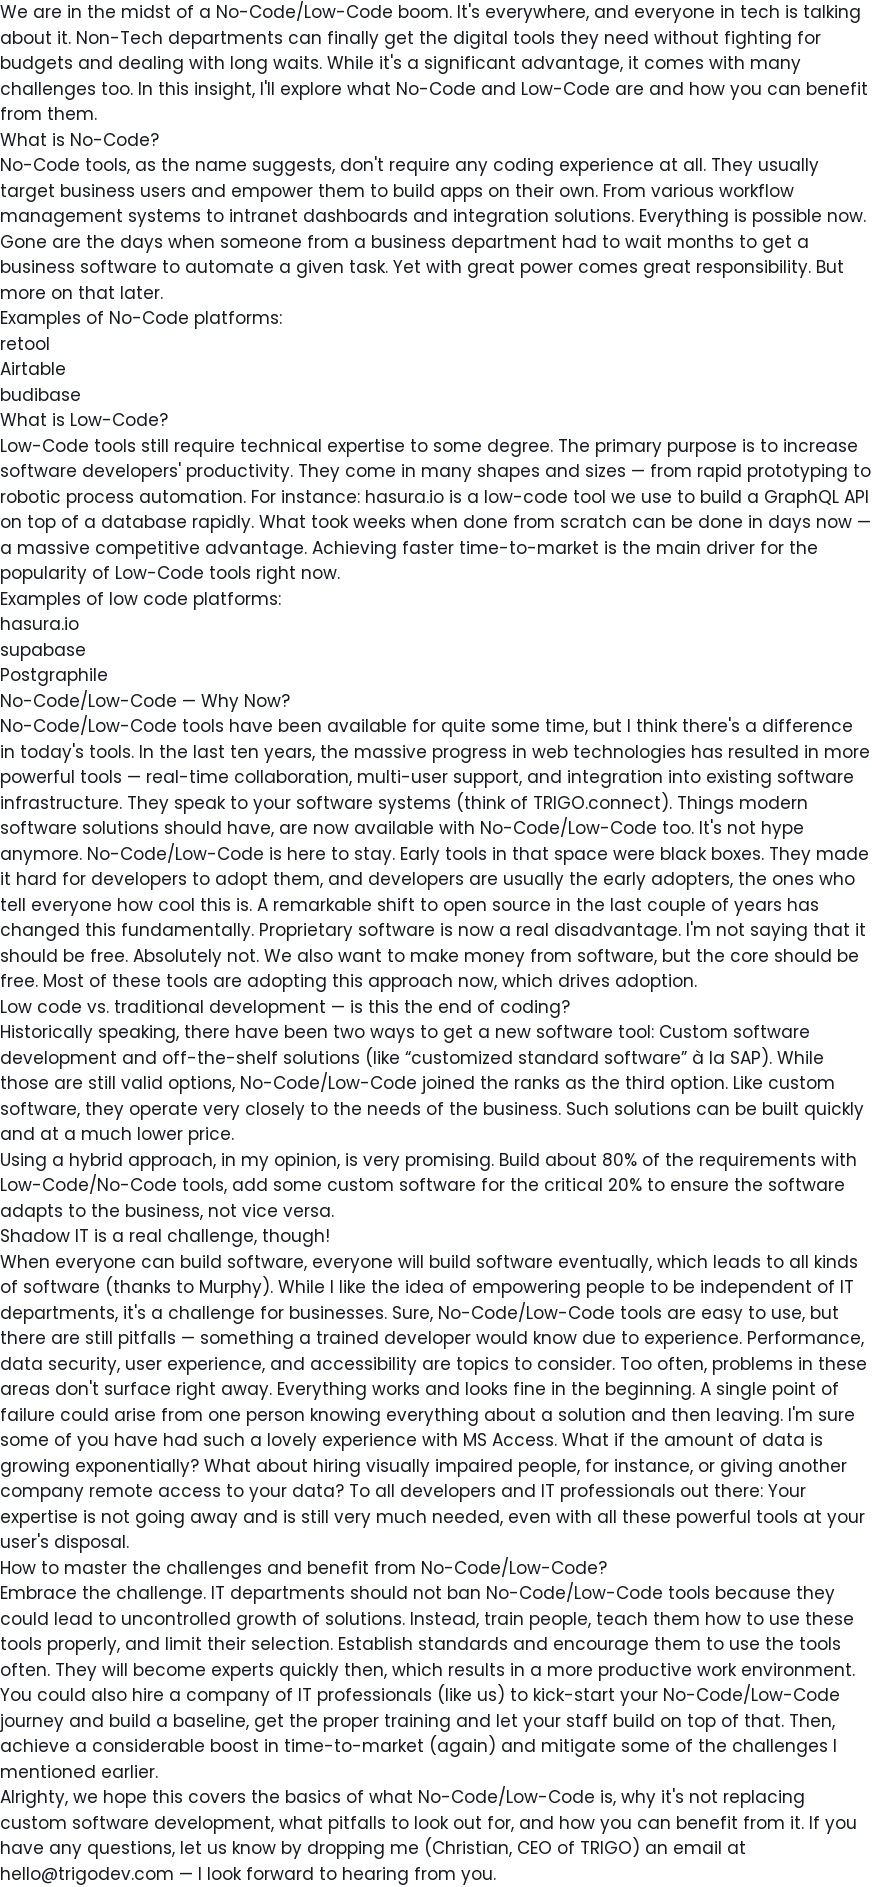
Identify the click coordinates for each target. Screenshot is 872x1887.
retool (25, 344)
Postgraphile (54, 675)
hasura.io (39, 624)
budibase (40, 395)
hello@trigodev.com (87, 1874)
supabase (43, 650)
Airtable (33, 369)
